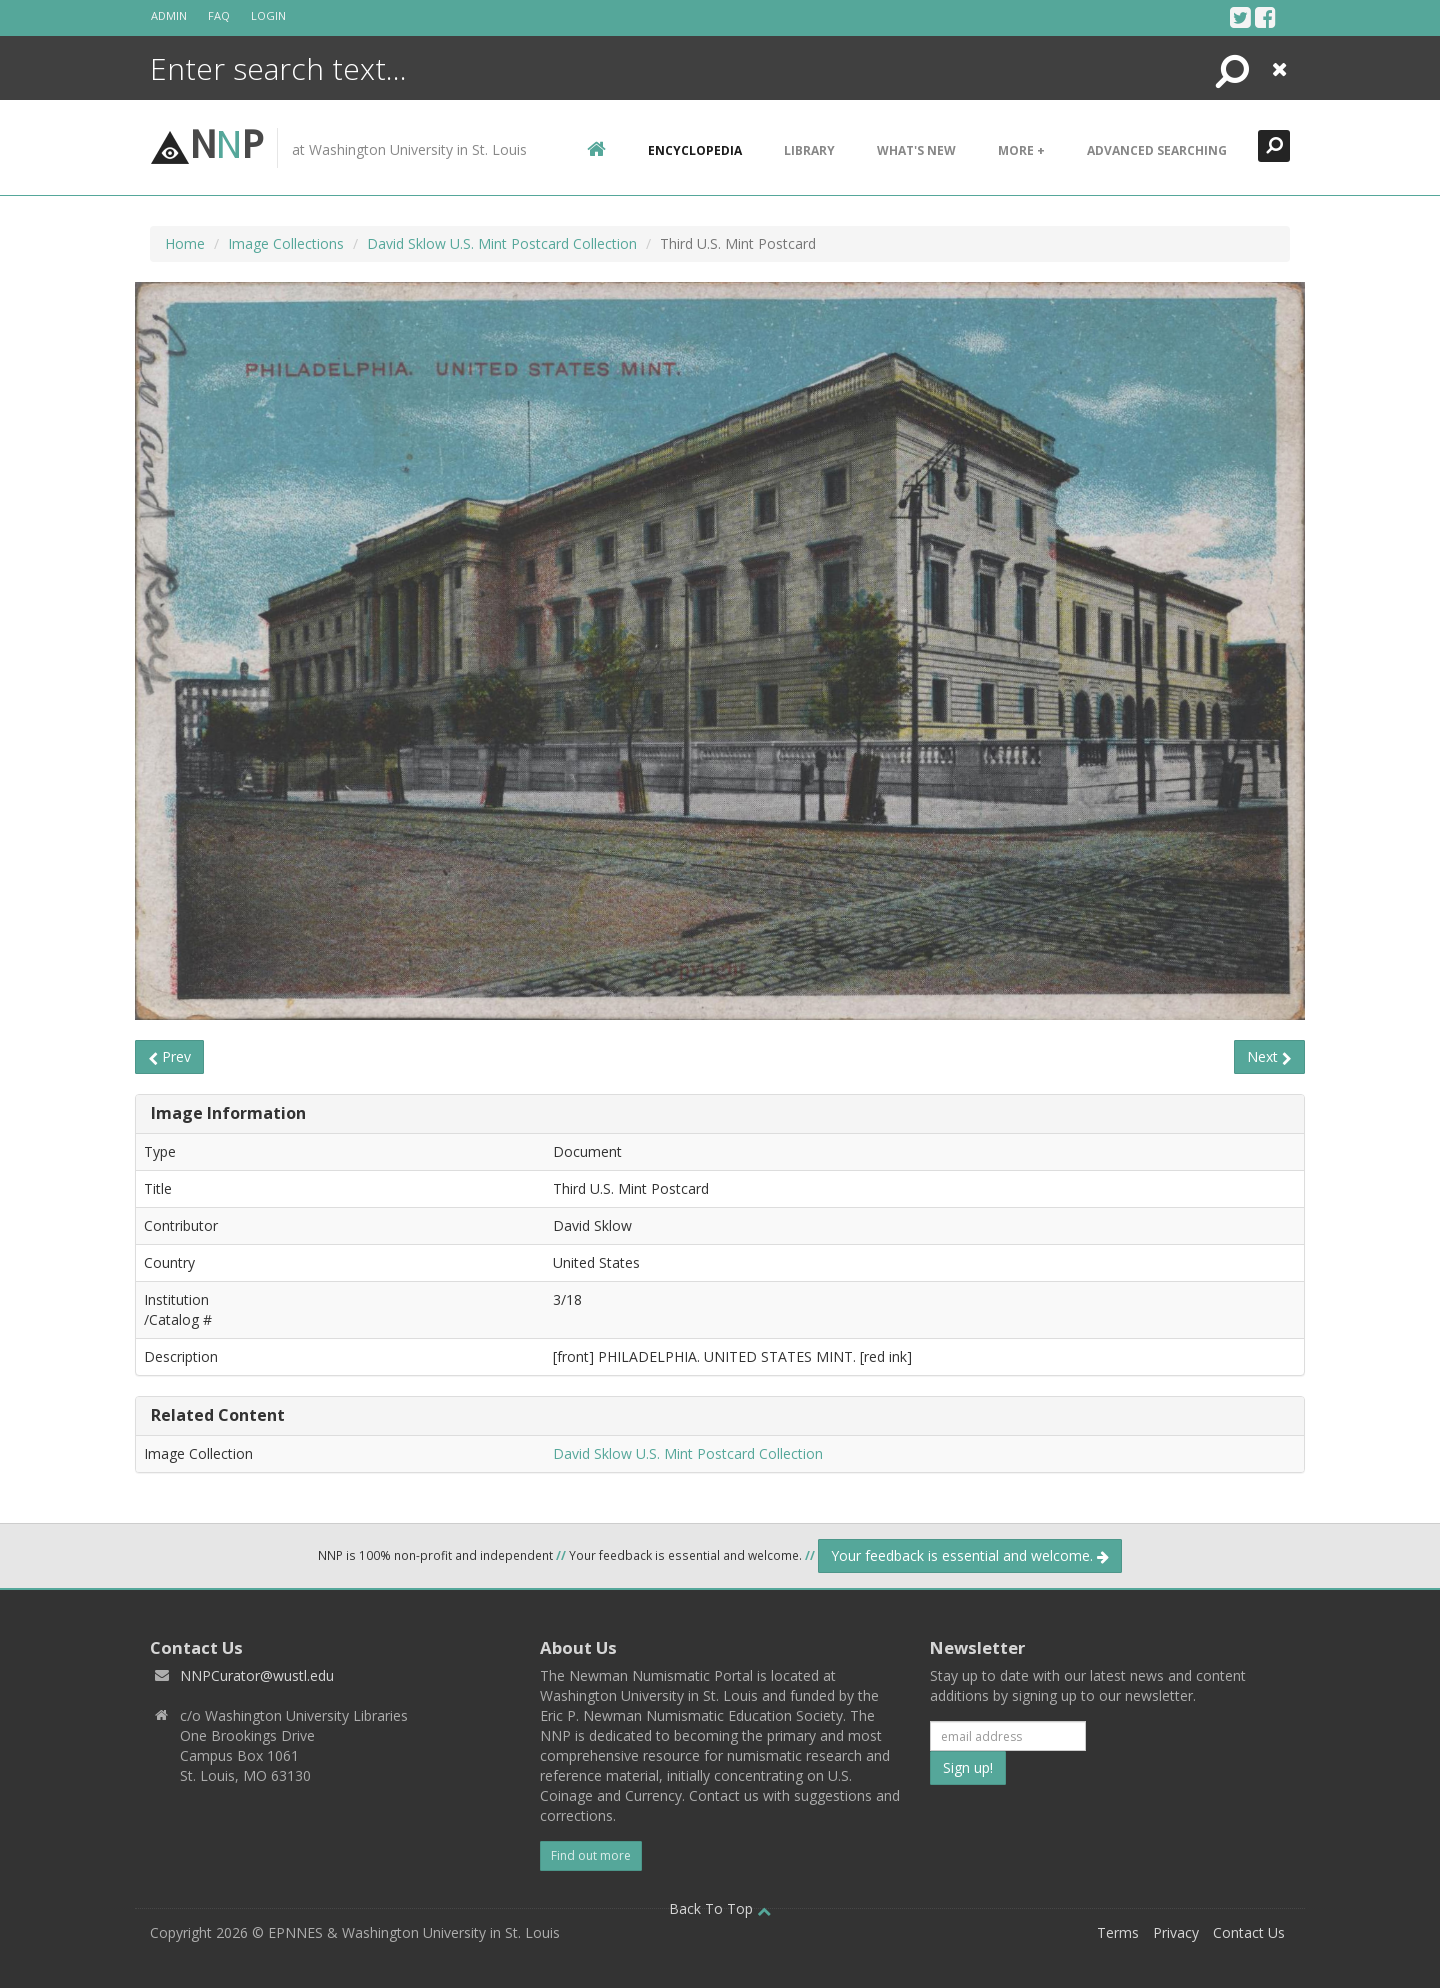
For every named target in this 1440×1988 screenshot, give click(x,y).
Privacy (1176, 1932)
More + (1021, 150)
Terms (1118, 1932)
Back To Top (720, 1908)
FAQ (219, 15)
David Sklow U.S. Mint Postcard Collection (502, 243)
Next (1269, 1056)
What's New (916, 150)
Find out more (591, 1855)
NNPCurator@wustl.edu (257, 1675)
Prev (169, 1056)
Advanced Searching (1157, 150)
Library (809, 150)
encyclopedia (695, 150)
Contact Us (1249, 1932)
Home (185, 243)
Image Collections (286, 243)
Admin (169, 15)
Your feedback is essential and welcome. (970, 1555)
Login (268, 15)
